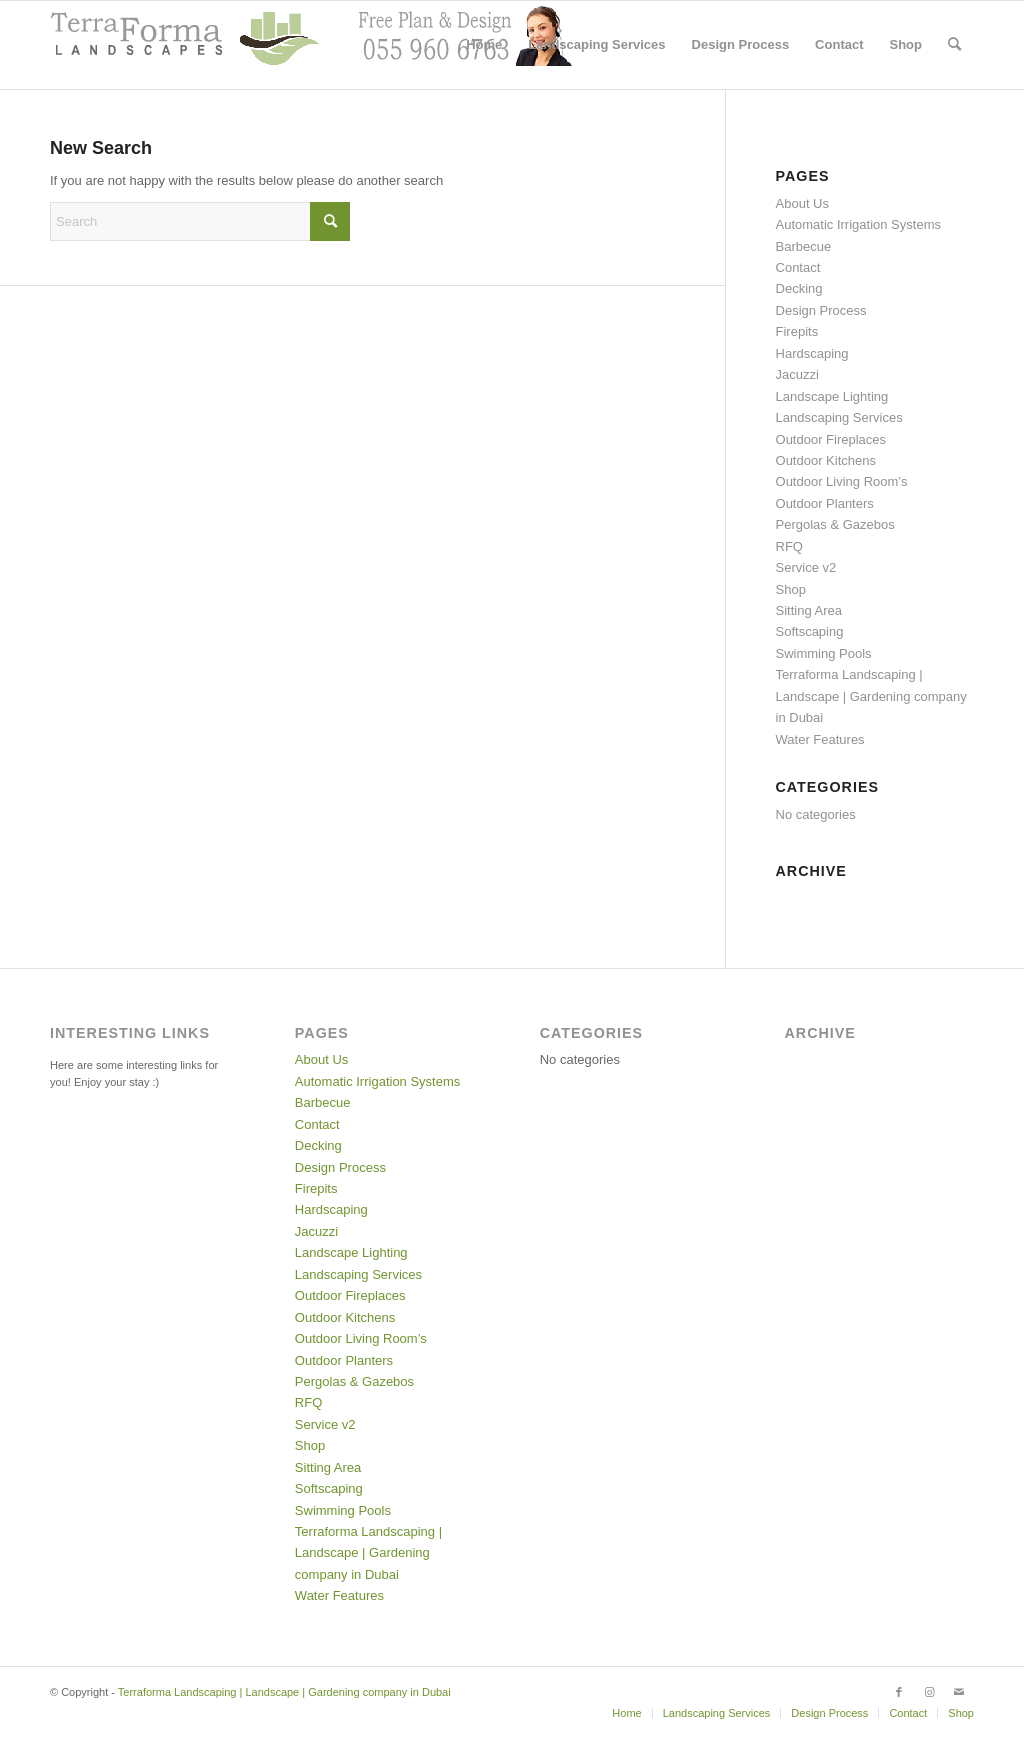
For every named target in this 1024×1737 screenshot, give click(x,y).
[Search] (954, 45)
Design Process (821, 310)
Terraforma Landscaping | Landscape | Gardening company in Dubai (871, 696)
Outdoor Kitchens (826, 460)
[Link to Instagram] (929, 1692)
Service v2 (806, 567)
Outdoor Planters (825, 503)
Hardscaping (812, 353)
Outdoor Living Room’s (842, 481)
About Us (802, 203)
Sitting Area (809, 610)
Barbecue (804, 246)
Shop (791, 589)
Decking (799, 288)
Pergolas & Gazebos (835, 524)
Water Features (820, 739)
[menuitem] (484, 45)
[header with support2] (311, 45)
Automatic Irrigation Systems (858, 224)
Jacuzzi (797, 374)
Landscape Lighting (832, 396)
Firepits (797, 331)
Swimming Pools (824, 653)
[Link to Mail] (959, 1692)
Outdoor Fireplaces (831, 439)
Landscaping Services (839, 417)
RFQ (789, 546)
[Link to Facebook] (899, 1692)
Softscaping (810, 631)
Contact (798, 267)
